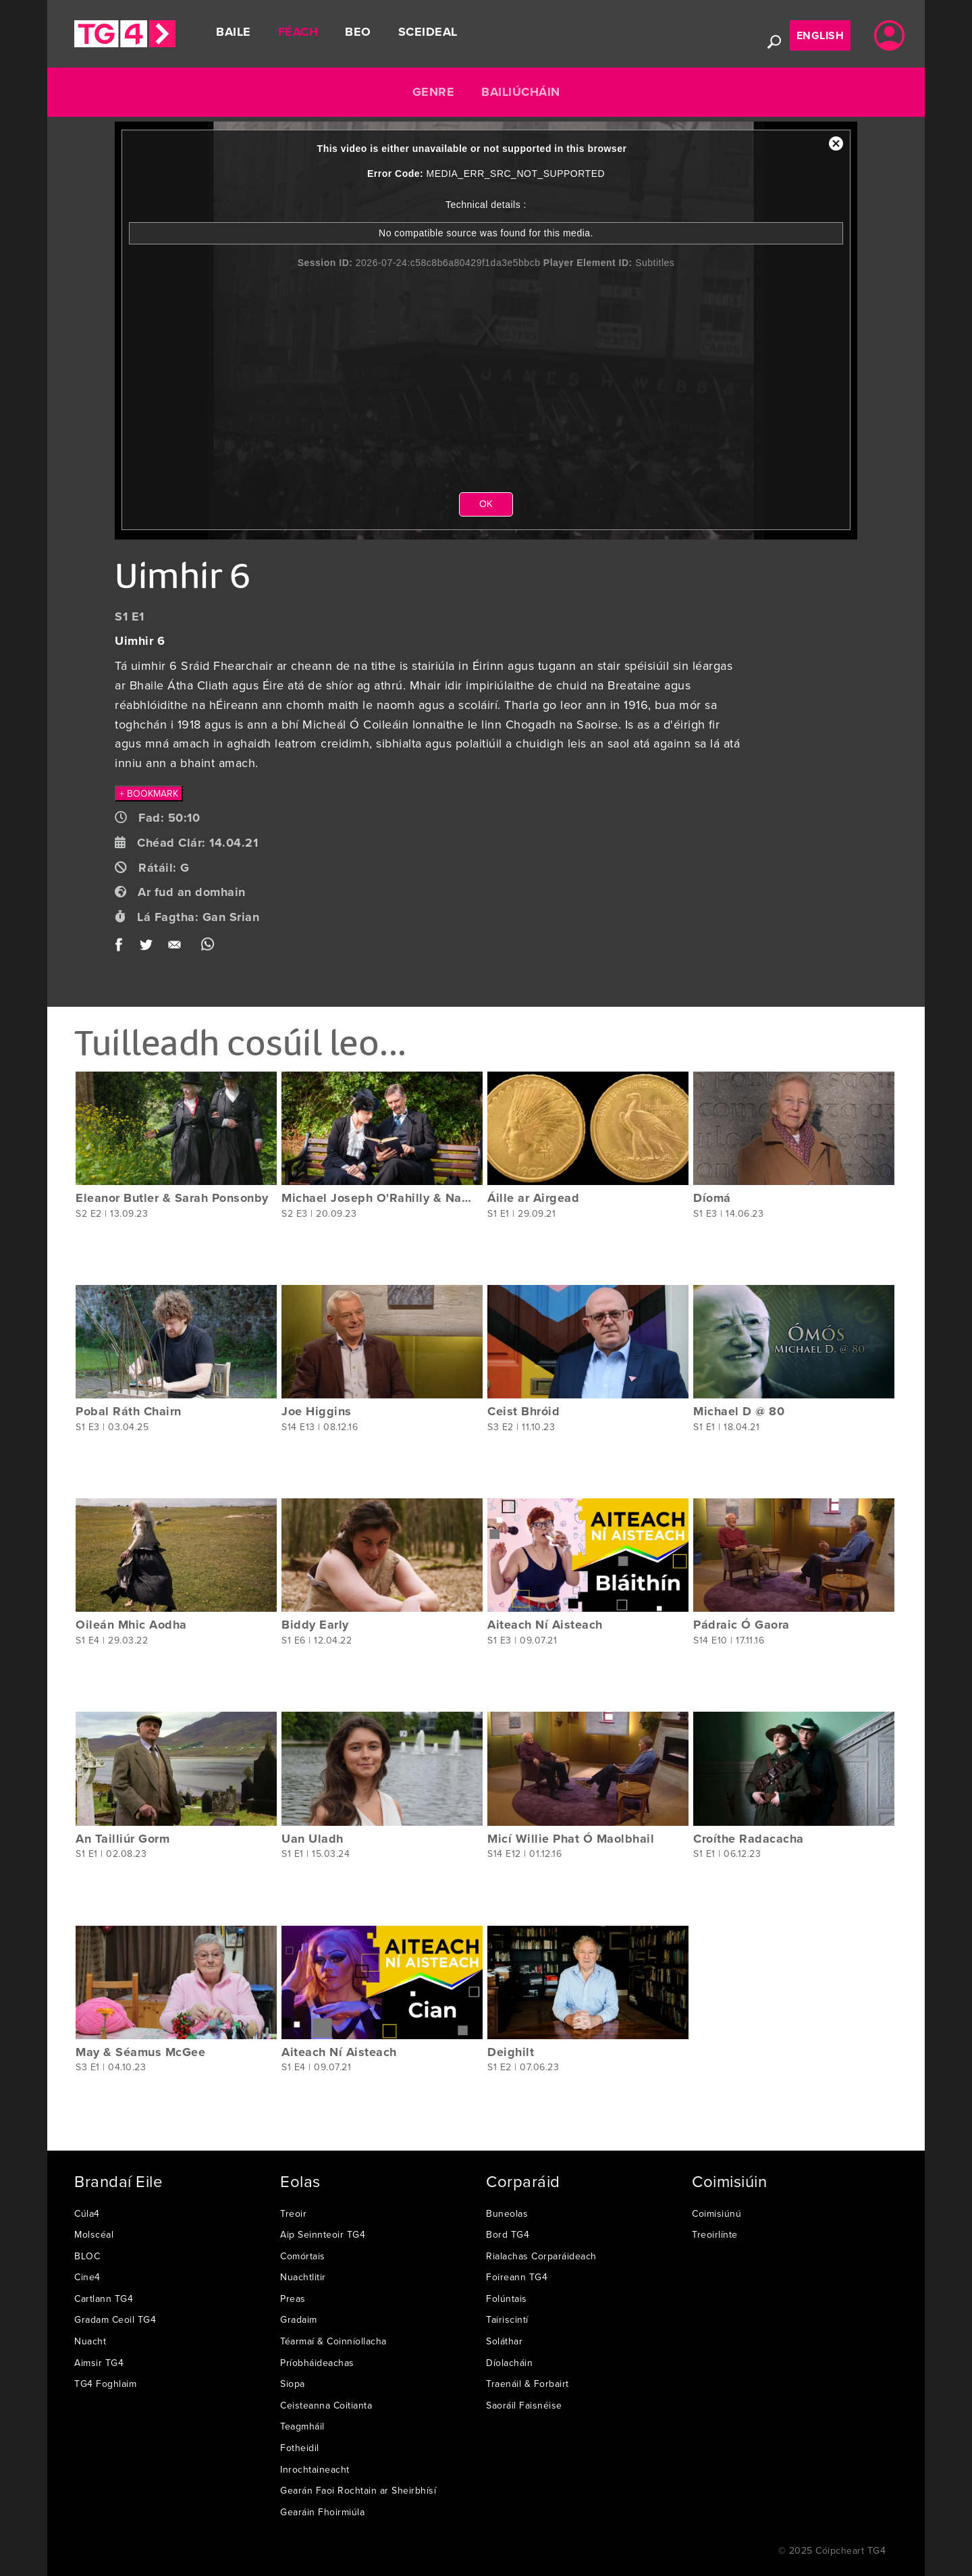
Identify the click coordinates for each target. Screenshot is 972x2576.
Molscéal (93, 2234)
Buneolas (507, 2213)
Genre (433, 92)
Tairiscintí (507, 2319)
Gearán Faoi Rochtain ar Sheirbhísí (358, 2490)
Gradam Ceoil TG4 (115, 2319)
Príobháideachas (317, 2362)
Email (177, 947)
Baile (233, 32)
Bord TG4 (507, 2234)
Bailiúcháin (520, 92)
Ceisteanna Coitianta (326, 2405)
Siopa (292, 2383)
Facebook (123, 947)
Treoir (293, 2213)
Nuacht (90, 2341)
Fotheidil (299, 2447)
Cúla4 (87, 2213)
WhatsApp (207, 947)
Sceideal (428, 32)
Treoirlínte (715, 2234)
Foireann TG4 (516, 2277)
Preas (293, 2298)
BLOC (87, 2256)
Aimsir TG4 (99, 2362)
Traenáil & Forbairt (527, 2383)
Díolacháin (509, 2362)
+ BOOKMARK (148, 793)
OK (486, 503)
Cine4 (87, 2277)
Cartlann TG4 (103, 2298)
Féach (298, 32)
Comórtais (302, 2256)
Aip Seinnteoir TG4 (322, 2234)
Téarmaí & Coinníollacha (333, 2341)
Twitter (147, 947)
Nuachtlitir (303, 2277)
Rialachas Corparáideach (541, 2256)
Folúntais (506, 2298)
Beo (358, 32)
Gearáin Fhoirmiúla (322, 2512)
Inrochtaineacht (315, 2469)
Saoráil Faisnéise (524, 2405)
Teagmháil (302, 2426)
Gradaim (298, 2319)
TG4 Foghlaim (105, 2383)
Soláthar (504, 2341)
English (820, 35)
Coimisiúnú (716, 2213)
